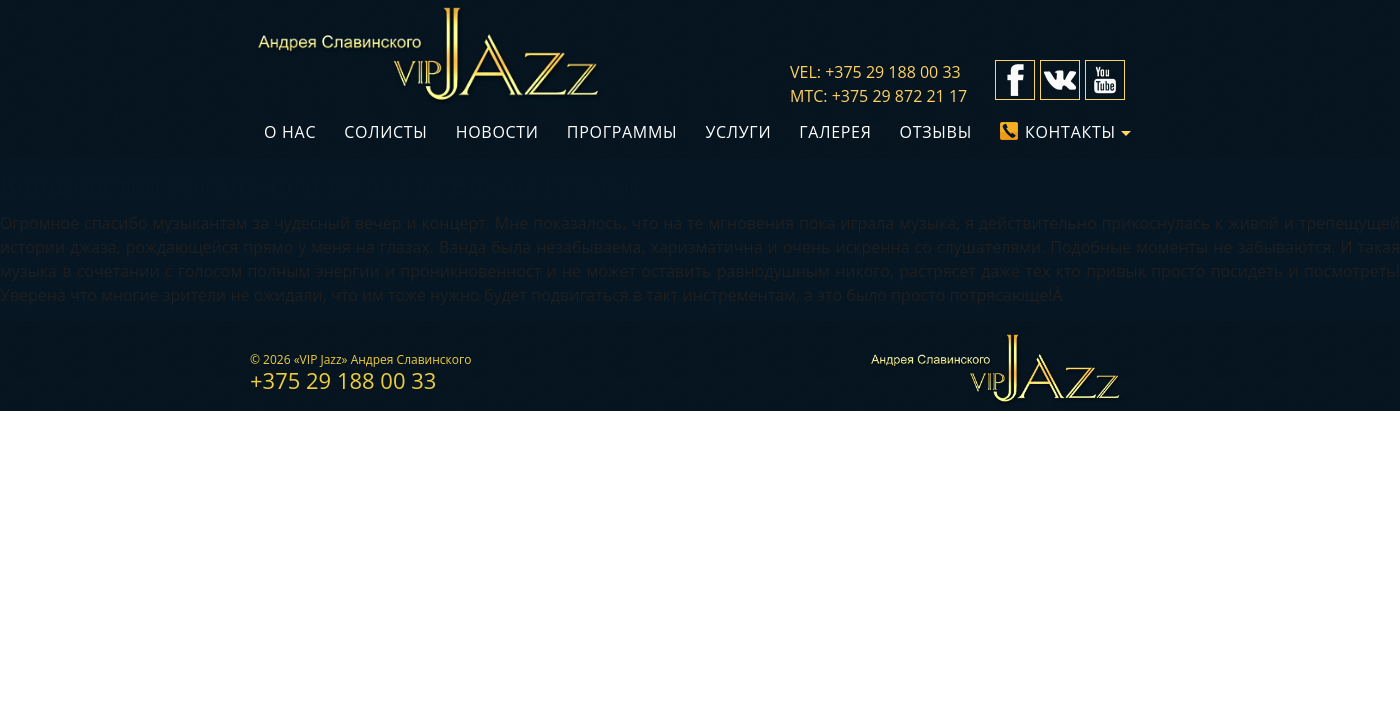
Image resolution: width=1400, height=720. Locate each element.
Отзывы (936, 132)
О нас (290, 132)
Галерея (835, 132)
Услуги (738, 132)
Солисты (385, 132)
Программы (622, 132)
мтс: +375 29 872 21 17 (878, 96)
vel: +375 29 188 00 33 (875, 72)
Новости (497, 132)
